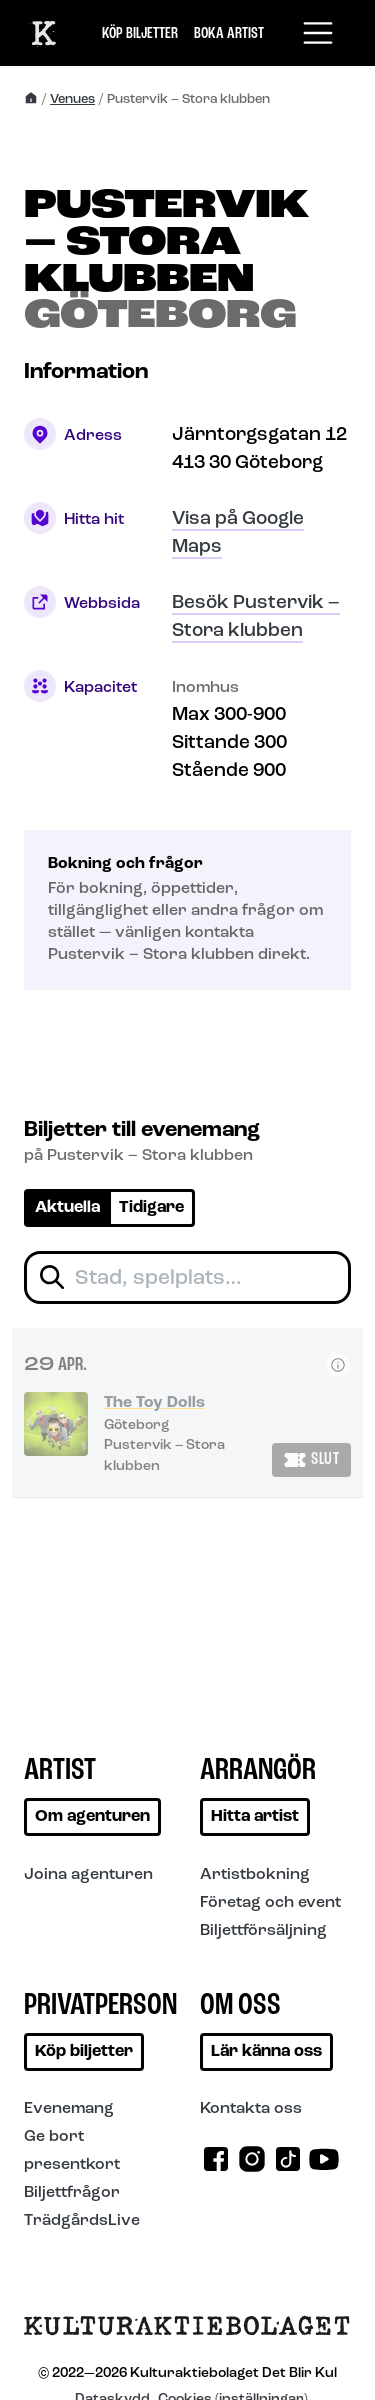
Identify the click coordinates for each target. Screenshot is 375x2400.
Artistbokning (255, 1875)
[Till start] (44, 32)
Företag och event (270, 1903)
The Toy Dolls (154, 1403)
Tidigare (151, 1208)
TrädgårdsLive (82, 2221)
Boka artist (229, 34)
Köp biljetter (140, 34)
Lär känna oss (266, 2052)
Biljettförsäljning (263, 1931)
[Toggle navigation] (318, 33)
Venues (72, 99)
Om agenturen (92, 1817)
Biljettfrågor (72, 2193)
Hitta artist (255, 1817)
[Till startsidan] (187, 2333)
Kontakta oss (251, 2109)
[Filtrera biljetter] (187, 1277)
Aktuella (67, 1208)
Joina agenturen (88, 1875)
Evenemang (69, 2109)
